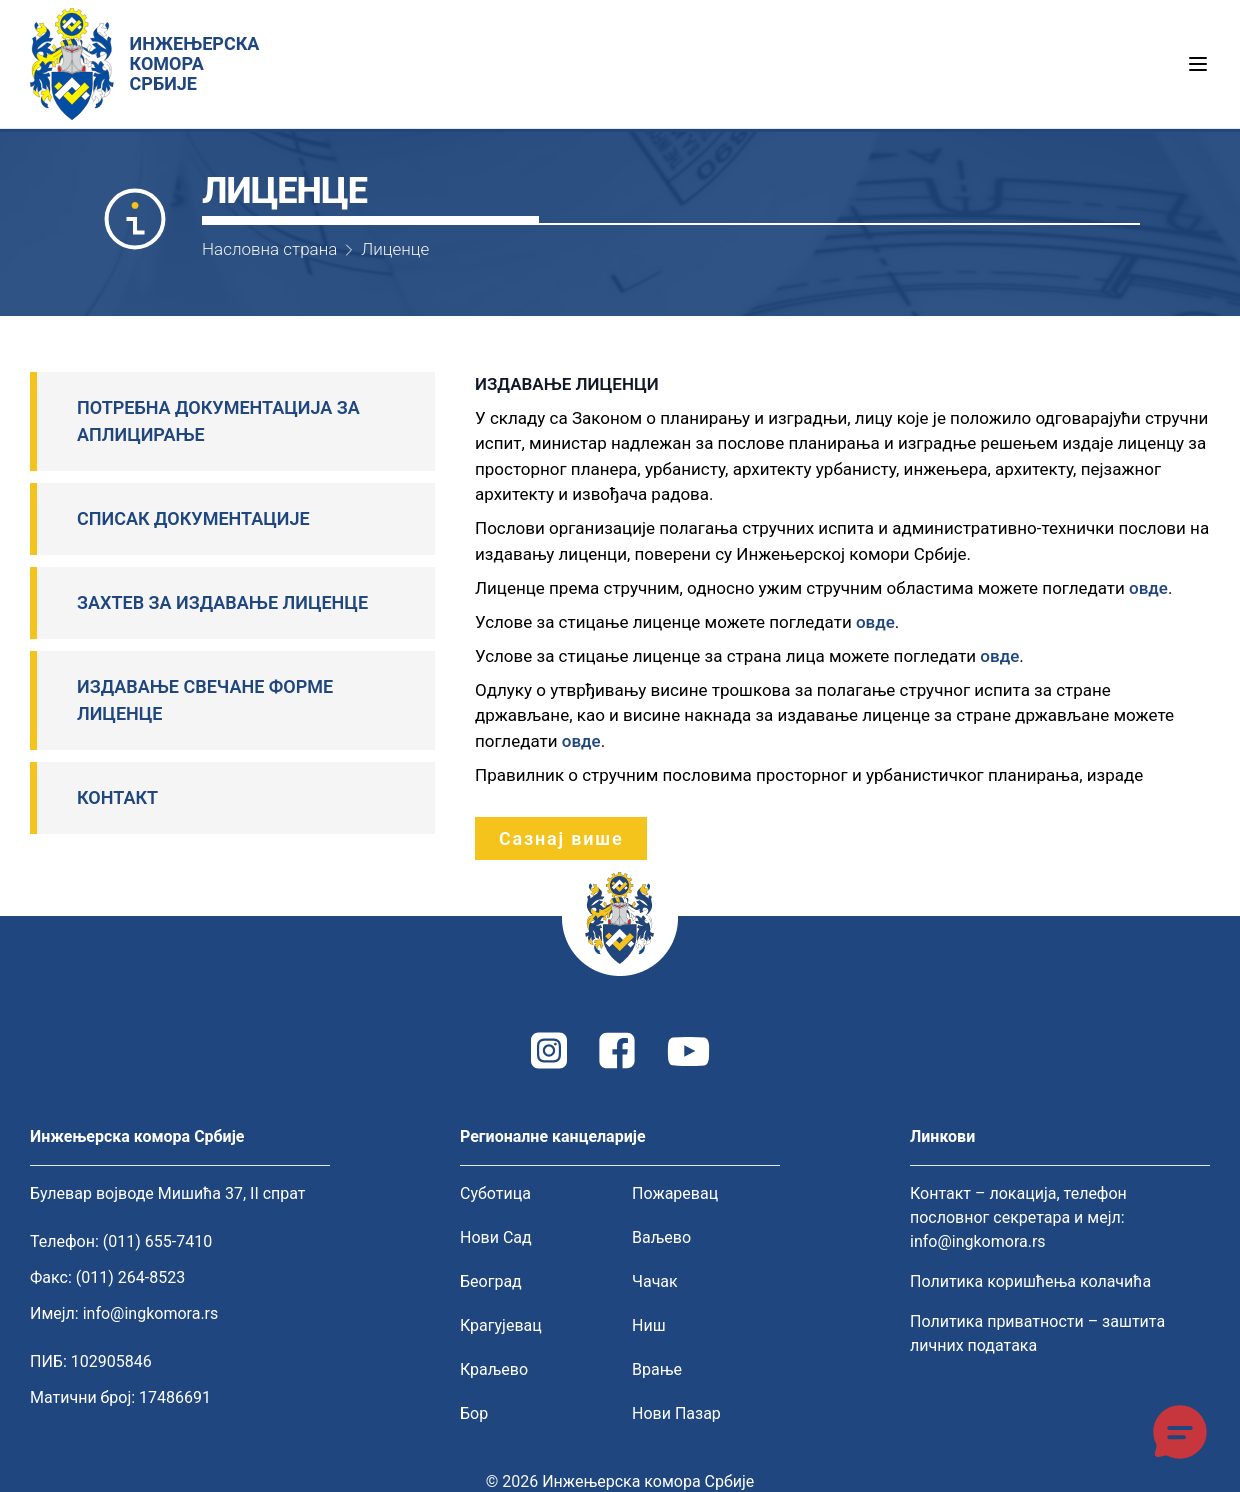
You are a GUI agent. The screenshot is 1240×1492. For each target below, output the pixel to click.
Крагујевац (501, 1325)
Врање (657, 1369)
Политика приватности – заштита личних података (1037, 1333)
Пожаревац (675, 1193)
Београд (491, 1281)
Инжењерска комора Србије (648, 1481)
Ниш (649, 1325)
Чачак (655, 1281)
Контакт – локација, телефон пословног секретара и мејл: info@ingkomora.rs (1018, 1217)
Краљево (494, 1369)
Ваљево (661, 1237)
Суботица (495, 1193)
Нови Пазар (676, 1413)
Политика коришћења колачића (1030, 1281)
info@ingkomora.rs (151, 1313)
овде (1148, 588)
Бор (474, 1413)
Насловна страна (269, 249)
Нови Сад (496, 1237)
